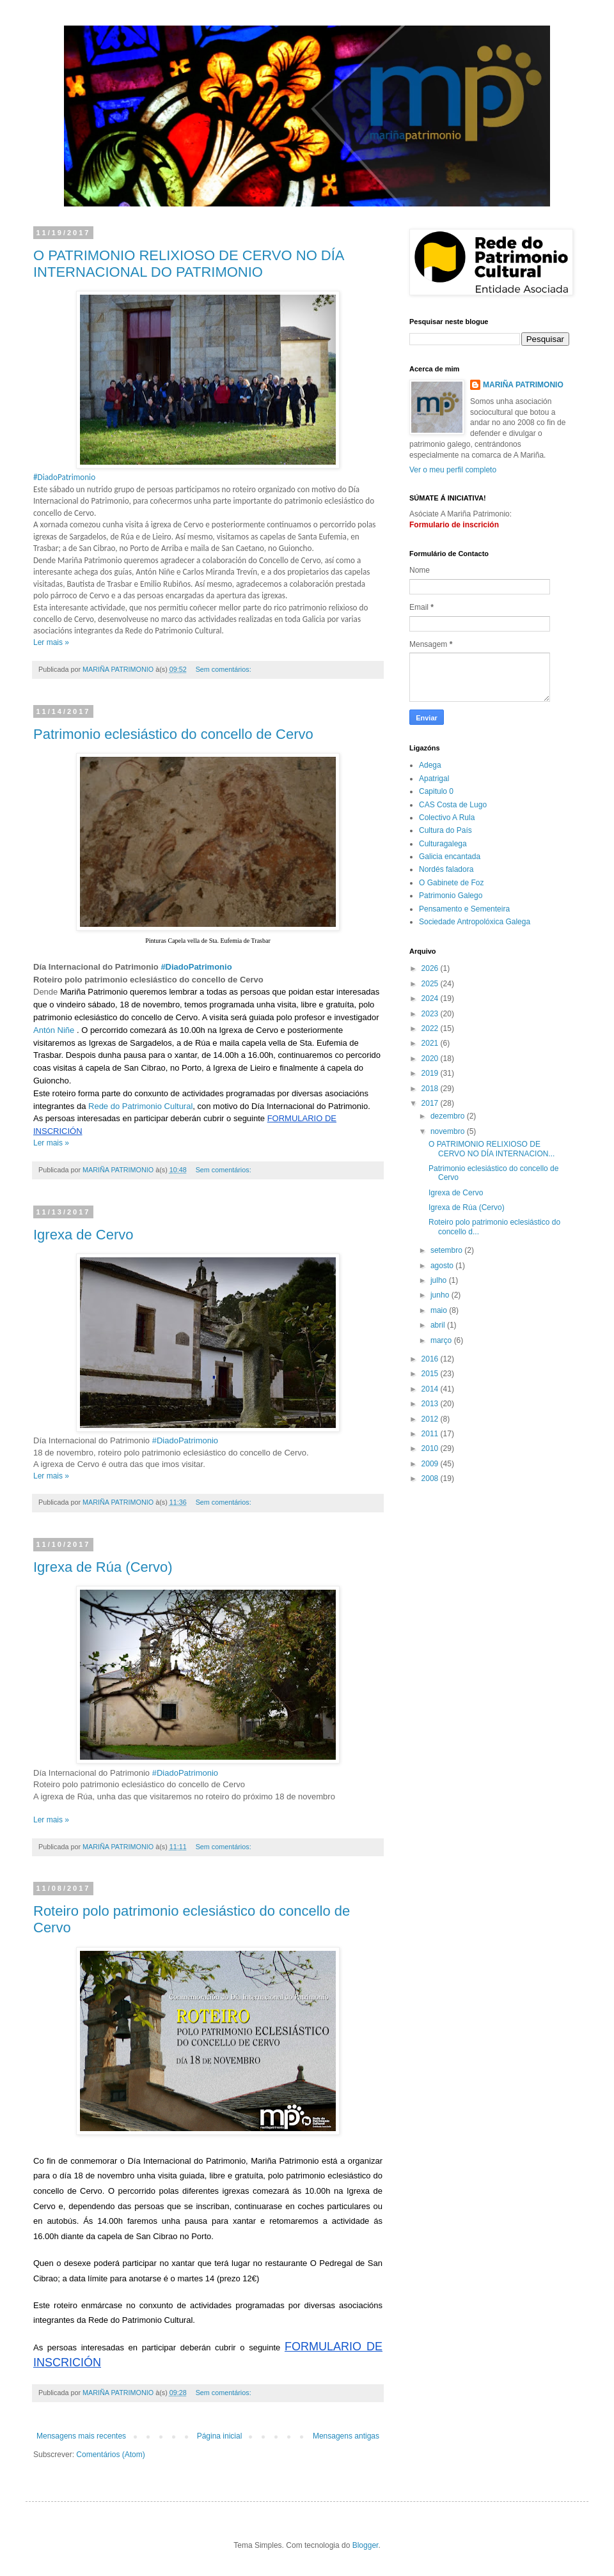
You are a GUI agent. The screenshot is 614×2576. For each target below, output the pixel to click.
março (442, 1340)
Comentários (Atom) (110, 2454)
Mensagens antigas (346, 2436)
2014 (431, 1389)
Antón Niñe (53, 1030)
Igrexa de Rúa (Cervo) (103, 1567)
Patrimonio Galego (450, 895)
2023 (431, 1013)
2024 (431, 998)
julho (439, 1280)
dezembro (448, 1116)
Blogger (365, 2545)
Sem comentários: (224, 669)
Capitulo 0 (436, 791)
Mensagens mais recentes (81, 2436)
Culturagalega (443, 843)
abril (438, 1325)
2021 (431, 1043)
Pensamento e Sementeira (464, 908)
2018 (431, 1088)
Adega (430, 765)
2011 (431, 1433)
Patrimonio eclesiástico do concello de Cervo (173, 734)
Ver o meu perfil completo (452, 469)
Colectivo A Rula (447, 817)
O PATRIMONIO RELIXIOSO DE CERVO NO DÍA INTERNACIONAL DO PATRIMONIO (188, 263)
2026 (431, 968)
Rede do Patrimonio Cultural (140, 1106)
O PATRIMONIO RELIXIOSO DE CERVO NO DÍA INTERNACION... (492, 1149)
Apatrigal (434, 778)
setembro (447, 1250)
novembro (448, 1131)
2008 (431, 1478)
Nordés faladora (446, 869)
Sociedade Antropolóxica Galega (474, 921)
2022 (431, 1028)
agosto (442, 1265)
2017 (431, 1103)
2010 (431, 1448)
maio (439, 1310)
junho (441, 1295)
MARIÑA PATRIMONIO (523, 384)
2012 (431, 1419)
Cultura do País (445, 830)
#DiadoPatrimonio (196, 967)
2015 (431, 1373)
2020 (431, 1058)
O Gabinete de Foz (451, 882)
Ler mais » (51, 642)
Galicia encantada (449, 856)
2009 (431, 1463)
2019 (431, 1073)
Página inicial (219, 2436)
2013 (431, 1403)
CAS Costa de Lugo (453, 804)
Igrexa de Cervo (83, 1235)
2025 (431, 983)
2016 (431, 1358)
